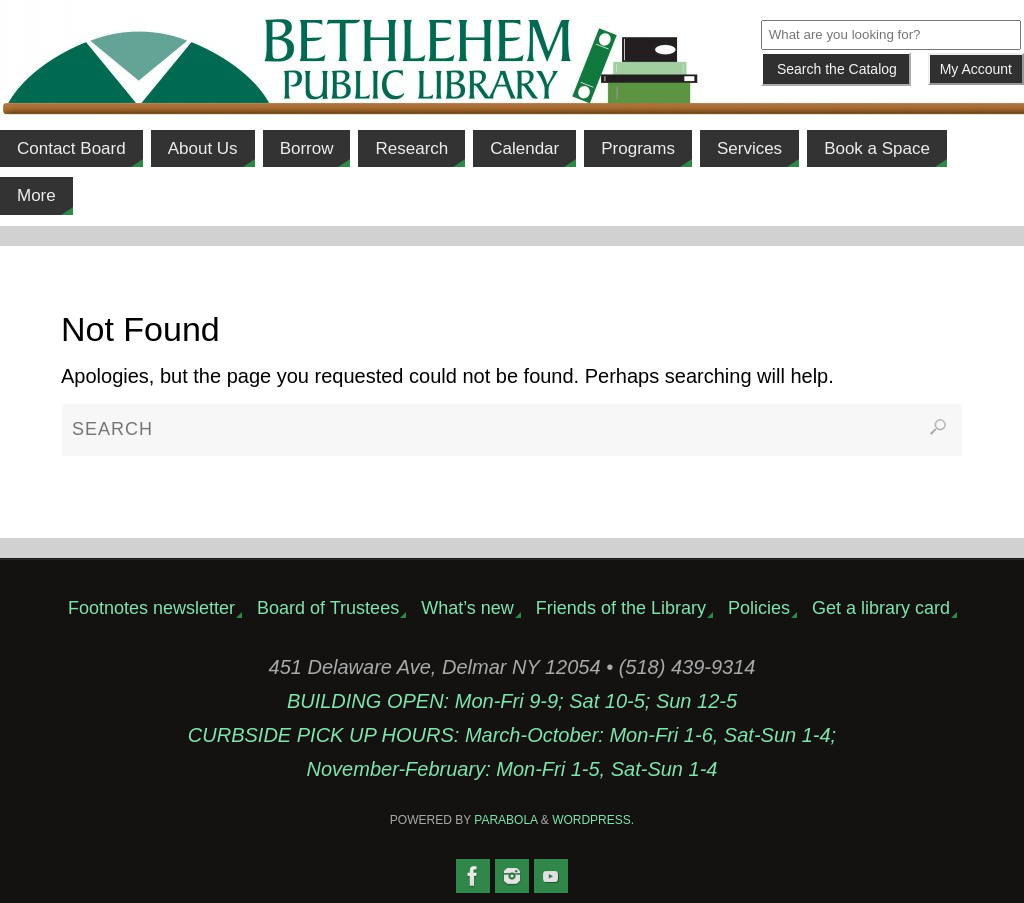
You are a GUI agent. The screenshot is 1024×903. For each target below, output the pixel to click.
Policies (759, 608)
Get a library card (881, 608)
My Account (976, 69)
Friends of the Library (621, 608)
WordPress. (593, 820)
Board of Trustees (328, 608)
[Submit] (836, 69)
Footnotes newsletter (151, 608)
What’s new (467, 608)
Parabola (505, 820)
